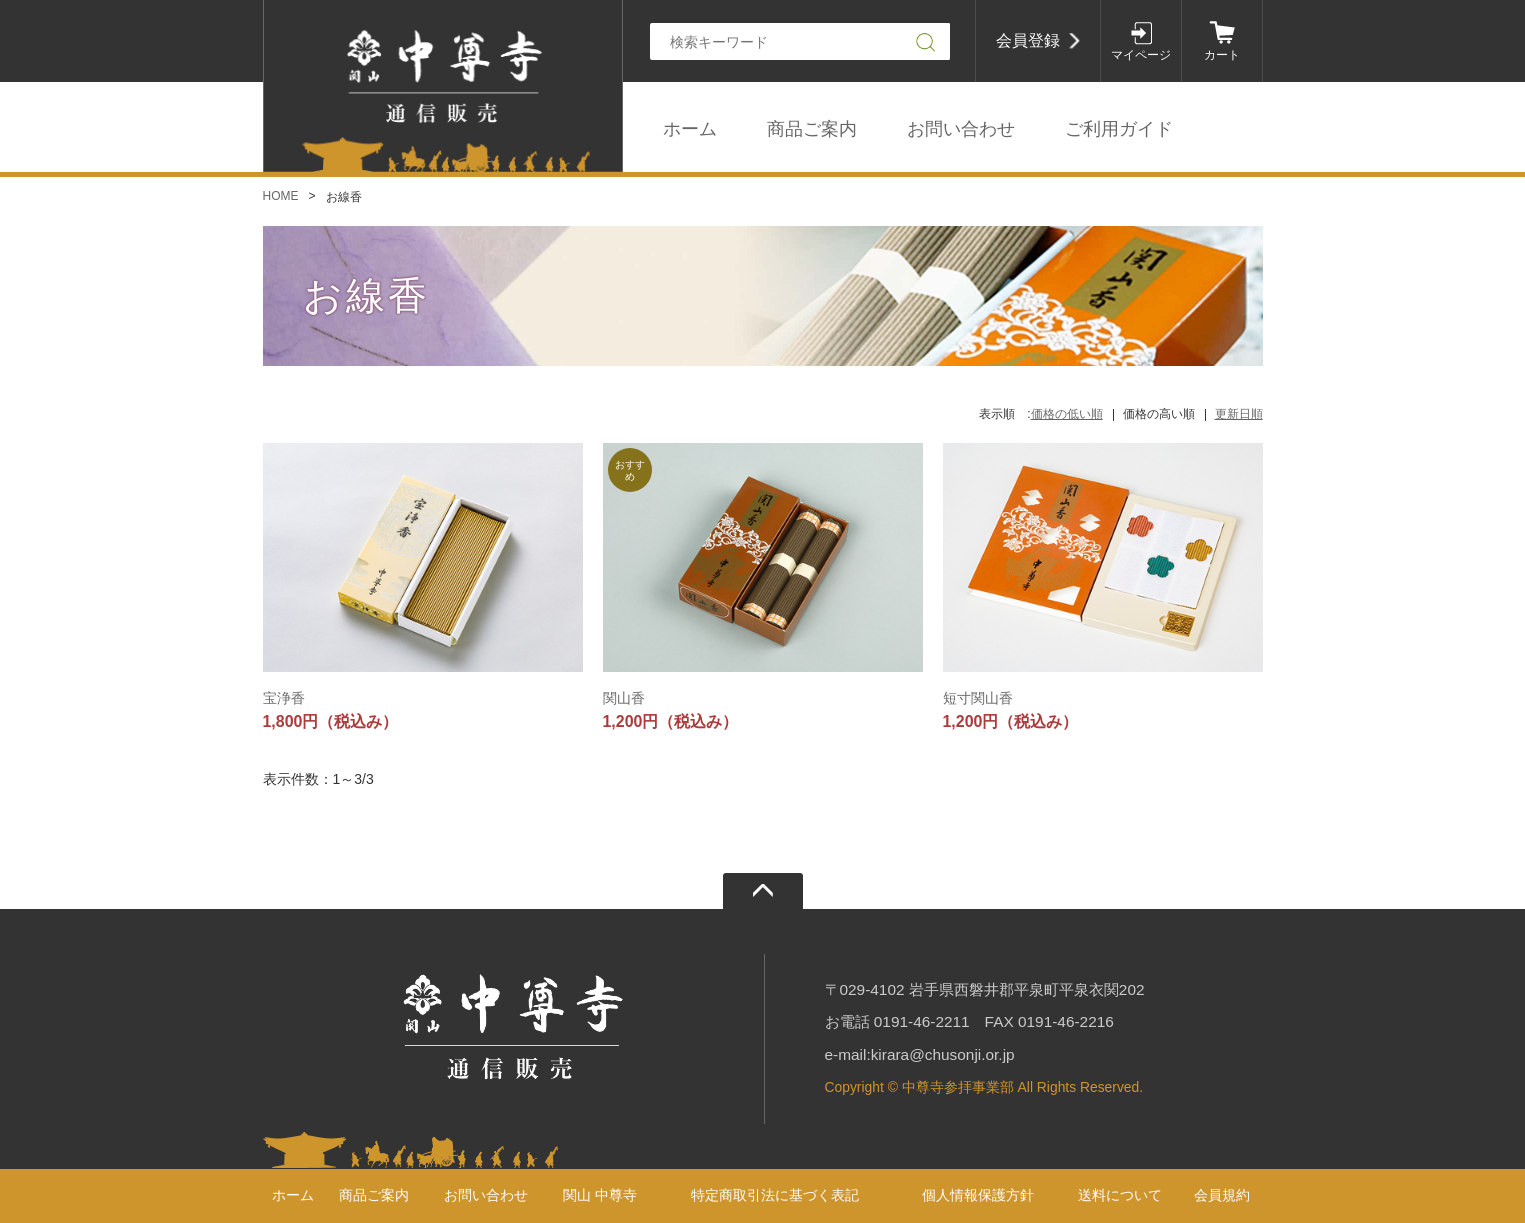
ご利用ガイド (1119, 129)
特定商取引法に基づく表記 (775, 1195)
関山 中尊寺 (600, 1195)
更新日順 (1239, 414)
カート (1222, 55)
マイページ (1141, 55)
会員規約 (1222, 1195)
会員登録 (1028, 40)
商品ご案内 (812, 129)
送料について (1120, 1195)
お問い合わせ (961, 129)
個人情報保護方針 (978, 1195)
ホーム (690, 129)
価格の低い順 (1067, 414)
